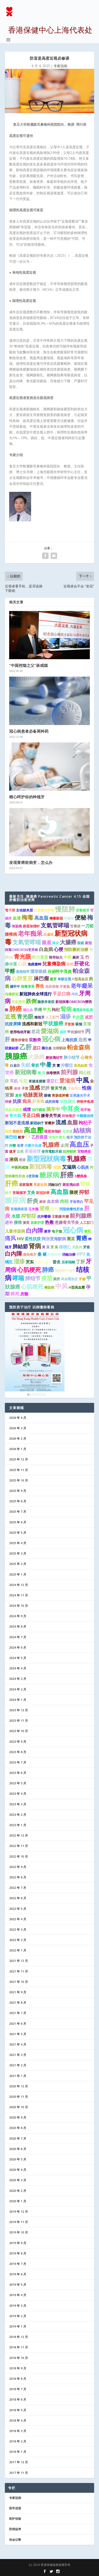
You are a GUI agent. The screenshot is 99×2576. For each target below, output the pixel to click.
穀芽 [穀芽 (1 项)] (21, 1137)
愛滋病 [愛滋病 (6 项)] (67, 1080)
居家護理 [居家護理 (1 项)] (18, 1001)
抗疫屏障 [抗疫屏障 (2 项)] (13, 1024)
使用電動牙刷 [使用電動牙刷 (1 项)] (52, 1151)
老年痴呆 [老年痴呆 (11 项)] (30, 933)
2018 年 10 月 (18, 2358)
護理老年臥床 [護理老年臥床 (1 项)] (83, 1009)
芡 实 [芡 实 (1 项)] (54, 1247)
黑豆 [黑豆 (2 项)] (71, 1238)
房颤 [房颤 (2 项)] (24, 1294)
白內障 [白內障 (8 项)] (13, 1253)
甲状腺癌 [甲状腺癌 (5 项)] (53, 1023)
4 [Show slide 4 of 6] (38, 1395)
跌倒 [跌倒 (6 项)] (31, 1000)
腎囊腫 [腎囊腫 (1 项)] (75, 926)
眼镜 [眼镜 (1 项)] (47, 1095)
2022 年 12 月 (18, 1835)
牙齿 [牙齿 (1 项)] (86, 1247)
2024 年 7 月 (17, 1637)
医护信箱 (15, 2519)
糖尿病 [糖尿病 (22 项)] (15, 1200)
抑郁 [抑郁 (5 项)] (84, 1192)
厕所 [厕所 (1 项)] (75, 957)
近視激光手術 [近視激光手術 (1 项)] (44, 910)
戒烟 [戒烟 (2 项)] (57, 1167)
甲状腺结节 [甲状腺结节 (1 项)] (75, 1032)
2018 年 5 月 (17, 2410)
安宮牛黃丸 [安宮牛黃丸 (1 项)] (43, 1262)
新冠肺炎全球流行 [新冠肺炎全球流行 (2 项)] (35, 994)
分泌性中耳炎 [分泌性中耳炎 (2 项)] (59, 971)
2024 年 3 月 (17, 1679)
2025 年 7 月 (17, 1511)
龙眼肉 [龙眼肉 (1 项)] (77, 1247)
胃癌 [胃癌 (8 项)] (81, 1238)
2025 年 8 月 (17, 1501)
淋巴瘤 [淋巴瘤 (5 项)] (41, 978)
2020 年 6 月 (17, 2149)
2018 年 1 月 (17, 2452)
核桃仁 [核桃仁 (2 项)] (65, 1247)
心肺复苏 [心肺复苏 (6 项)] (22, 978)
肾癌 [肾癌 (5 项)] (44, 1208)
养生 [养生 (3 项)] (39, 986)
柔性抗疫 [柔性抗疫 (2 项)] (33, 1238)
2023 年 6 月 (17, 1773)
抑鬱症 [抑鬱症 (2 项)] (67, 1065)
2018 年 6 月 (17, 2399)
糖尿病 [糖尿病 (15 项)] (49, 1174)
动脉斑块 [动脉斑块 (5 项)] (33, 1094)
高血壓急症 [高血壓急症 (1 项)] (69, 1279)
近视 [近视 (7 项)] (10, 1016)
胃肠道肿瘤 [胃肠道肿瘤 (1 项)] (60, 1095)
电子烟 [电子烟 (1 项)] (57, 1231)
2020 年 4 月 (17, 2170)
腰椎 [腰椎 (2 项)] (18, 1222)
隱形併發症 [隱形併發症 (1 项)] (19, 1040)
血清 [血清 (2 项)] (17, 918)
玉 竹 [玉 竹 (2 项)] (84, 957)
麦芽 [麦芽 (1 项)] (18, 1095)
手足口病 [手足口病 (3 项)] (61, 994)
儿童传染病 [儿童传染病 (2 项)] (15, 1231)
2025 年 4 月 (17, 1543)
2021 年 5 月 (17, 2034)
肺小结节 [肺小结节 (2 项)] (71, 1057)
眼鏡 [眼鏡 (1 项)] (80, 943)
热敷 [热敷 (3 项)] (49, 1222)
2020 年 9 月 (17, 2117)
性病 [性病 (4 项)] (86, 1088)
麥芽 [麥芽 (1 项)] (47, 1231)
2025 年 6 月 (17, 1522)
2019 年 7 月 (17, 2264)
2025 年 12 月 (18, 1459)
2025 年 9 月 (17, 1491)
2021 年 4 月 (17, 2044)
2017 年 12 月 (18, 2462)
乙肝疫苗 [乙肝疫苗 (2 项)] (40, 1137)
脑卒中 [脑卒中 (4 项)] (53, 1109)
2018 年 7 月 (17, 2389)
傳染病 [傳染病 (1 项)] (49, 1287)
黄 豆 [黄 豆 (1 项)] (41, 1073)
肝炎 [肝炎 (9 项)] (32, 1201)
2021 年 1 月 (17, 2076)
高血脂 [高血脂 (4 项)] (41, 917)
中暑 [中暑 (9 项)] (46, 1064)
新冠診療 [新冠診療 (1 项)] (43, 1192)
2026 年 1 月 (17, 1449)
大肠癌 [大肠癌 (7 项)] (36, 1057)
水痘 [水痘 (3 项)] (23, 1081)
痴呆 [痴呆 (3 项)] (26, 1101)
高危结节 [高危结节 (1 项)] (23, 971)
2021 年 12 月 (18, 1961)
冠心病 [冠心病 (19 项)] (73, 1229)
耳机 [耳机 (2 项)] (14, 1081)
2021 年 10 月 (18, 1982)
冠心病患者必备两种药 (29, 731)
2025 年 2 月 (17, 1564)
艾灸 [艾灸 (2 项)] (31, 1192)
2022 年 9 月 (17, 1867)
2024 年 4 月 (17, 1668)
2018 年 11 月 (18, 2347)
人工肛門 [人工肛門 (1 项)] (52, 1017)
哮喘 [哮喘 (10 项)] (18, 1278)
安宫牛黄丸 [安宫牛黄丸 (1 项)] (57, 1137)
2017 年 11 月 (18, 2473)
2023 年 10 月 (18, 1731)
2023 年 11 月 (18, 1720)
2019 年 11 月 (18, 2222)
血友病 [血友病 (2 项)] (53, 1201)
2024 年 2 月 (17, 1689)
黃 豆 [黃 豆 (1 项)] (46, 1247)
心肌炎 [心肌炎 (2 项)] (83, 1167)
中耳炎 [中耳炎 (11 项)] (70, 1108)
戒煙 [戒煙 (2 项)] (27, 1109)
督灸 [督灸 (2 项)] (57, 1262)
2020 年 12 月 (18, 2086)
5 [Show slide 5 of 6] (41, 1395)
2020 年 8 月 (17, 2128)
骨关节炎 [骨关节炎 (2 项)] (58, 1088)
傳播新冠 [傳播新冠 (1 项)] (56, 918)
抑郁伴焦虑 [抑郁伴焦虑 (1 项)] (85, 1101)
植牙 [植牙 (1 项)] (69, 1137)
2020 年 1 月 (17, 2201)
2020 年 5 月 (17, 2159)
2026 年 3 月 (17, 1428)
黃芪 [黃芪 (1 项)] (26, 1222)
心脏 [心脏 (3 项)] (22, 964)
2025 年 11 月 (18, 1470)
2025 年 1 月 (17, 1574)
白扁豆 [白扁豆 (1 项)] (48, 934)
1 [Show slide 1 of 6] (28, 1395)
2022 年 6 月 (17, 1898)
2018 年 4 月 (17, 2420)
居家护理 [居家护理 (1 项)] (37, 1222)
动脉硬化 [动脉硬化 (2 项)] (68, 1101)
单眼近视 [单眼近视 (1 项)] (64, 979)
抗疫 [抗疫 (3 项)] (17, 1101)
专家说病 (60, 65)
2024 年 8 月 (17, 1626)
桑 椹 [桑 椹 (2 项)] (42, 1254)
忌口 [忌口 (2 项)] (37, 1048)
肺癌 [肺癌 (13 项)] (15, 1008)
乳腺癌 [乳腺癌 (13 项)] (76, 1158)
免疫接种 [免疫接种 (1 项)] (34, 964)
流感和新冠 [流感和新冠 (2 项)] (32, 1024)
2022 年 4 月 (17, 1919)
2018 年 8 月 (17, 2379)
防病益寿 (15, 2529)
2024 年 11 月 (18, 1595)
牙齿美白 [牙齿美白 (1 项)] (76, 1201)
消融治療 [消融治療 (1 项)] (69, 1254)
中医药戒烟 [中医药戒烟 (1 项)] (19, 1167)
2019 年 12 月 (18, 2211)
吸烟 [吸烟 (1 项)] (78, 1024)
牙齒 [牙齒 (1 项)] (82, 1279)
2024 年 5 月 (17, 1658)
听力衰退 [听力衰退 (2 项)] (40, 957)
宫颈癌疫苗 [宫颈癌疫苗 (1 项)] (18, 1209)
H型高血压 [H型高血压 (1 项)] (80, 979)
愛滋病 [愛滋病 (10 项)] (50, 1031)
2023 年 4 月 (17, 1794)
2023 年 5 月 (17, 1783)
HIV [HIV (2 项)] (20, 1238)
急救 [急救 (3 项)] (82, 1040)
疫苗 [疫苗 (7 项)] (46, 1278)
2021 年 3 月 (17, 2055)
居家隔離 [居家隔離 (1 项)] (68, 1262)
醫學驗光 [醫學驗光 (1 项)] (56, 957)
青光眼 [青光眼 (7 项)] (25, 1016)
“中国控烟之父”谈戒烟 (28, 665)
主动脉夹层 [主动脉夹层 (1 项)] (24, 910)
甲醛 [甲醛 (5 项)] (10, 971)
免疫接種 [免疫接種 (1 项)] (52, 986)
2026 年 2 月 (17, 1438)
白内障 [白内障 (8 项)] (34, 1230)
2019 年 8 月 (17, 2253)
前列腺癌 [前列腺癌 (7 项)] (81, 1215)
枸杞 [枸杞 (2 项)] (56, 1009)
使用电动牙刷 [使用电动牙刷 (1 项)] (20, 1032)
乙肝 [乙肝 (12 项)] (25, 1047)
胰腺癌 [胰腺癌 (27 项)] (16, 1056)
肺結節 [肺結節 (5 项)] (20, 1246)
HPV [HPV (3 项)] (80, 1254)
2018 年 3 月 (17, 2431)
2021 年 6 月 (17, 2024)
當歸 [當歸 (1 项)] (8, 1131)
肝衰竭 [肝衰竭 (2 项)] (38, 1101)
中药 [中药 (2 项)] (67, 957)
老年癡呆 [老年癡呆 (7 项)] (82, 985)
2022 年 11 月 (18, 1846)
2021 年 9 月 (17, 1992)
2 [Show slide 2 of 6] (31, 1395)
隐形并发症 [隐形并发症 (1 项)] (46, 1001)
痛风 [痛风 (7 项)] (10, 1238)
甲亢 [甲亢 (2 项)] (47, 1009)
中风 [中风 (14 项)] (61, 1286)
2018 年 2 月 (17, 2441)
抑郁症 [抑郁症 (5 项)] (28, 1215)
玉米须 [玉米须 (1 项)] (67, 1131)
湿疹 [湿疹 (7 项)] (19, 1261)
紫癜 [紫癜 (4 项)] (9, 1095)
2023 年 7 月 (17, 1762)
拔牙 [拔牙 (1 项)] (53, 979)
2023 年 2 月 (17, 1815)
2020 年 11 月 (18, 2097)
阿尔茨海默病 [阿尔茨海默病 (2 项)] (54, 1238)
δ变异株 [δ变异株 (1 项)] (32, 1176)
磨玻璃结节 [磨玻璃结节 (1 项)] (54, 1057)
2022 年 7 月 (17, 1888)
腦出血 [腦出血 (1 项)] (28, 1009)
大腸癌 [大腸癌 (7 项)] (68, 942)
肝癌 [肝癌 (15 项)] (11, 1183)
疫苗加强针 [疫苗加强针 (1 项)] (31, 926)
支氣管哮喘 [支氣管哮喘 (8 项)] (55, 925)
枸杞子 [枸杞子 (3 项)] (85, 1123)
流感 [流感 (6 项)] (34, 1087)
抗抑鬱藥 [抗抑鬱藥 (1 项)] (44, 1216)
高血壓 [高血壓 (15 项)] (33, 1130)
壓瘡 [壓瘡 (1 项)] (22, 1159)
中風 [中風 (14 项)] (82, 1080)
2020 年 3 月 (17, 2180)
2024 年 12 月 (18, 1585)
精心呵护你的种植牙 (27, 796)
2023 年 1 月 (17, 1825)
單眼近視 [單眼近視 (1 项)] (40, 1184)
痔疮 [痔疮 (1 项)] (74, 994)
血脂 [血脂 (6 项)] (72, 1122)
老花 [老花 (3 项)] (35, 1031)
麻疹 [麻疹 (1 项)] (17, 1088)
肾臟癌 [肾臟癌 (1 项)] (69, 918)
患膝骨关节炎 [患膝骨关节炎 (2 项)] (67, 1222)
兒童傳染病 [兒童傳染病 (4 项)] (54, 963)
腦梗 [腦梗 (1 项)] (63, 1032)
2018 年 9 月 (17, 2368)
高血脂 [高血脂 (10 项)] (59, 1192)
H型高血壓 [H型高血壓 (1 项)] (77, 1287)
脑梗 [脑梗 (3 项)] (73, 1192)
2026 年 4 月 (17, 1418)
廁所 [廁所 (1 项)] (56, 1279)
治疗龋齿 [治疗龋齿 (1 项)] (38, 1109)
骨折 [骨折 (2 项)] (35, 1065)
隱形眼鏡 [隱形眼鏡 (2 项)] (38, 971)
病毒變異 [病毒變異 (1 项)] (53, 1073)
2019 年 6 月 (17, 2274)
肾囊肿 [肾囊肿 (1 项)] (49, 1123)
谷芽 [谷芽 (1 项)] (20, 1145)
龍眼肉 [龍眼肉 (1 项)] (18, 1131)
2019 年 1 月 (17, 2326)
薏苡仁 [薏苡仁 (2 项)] (52, 1081)
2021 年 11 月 (18, 1971)
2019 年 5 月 (17, 2285)
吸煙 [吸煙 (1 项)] (69, 964)
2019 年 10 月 (18, 2232)
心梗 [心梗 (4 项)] (58, 949)
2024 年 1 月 (17, 1700)
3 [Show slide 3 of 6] (35, 1395)
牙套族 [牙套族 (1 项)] (65, 986)
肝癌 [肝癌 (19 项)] (67, 1174)
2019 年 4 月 (17, 2295)
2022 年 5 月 (17, 1909)
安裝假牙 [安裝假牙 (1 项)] (19, 1192)
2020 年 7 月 (17, 2138)
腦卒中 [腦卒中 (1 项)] (15, 986)
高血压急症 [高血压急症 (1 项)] (13, 1109)
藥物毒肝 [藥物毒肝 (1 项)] (30, 1254)
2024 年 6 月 (17, 1647)
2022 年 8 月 (17, 1877)
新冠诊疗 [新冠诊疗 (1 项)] (37, 1123)
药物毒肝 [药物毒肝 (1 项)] (69, 1115)
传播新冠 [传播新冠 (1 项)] (12, 994)
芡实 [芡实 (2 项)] (30, 1262)
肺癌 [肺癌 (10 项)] (48, 1269)
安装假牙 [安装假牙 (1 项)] (82, 910)
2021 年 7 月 (17, 2013)
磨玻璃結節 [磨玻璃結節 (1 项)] (70, 1184)
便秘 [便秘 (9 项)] (80, 917)
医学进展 (15, 2508)
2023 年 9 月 (17, 1741)
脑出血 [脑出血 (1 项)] (47, 1048)
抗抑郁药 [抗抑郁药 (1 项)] (69, 1151)
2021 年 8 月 (17, 2002)
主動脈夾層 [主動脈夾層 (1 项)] (60, 1216)
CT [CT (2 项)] (28, 1137)
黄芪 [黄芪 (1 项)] (87, 1231)
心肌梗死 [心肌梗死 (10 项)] (29, 1269)
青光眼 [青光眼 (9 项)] (22, 956)
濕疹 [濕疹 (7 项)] (65, 1016)
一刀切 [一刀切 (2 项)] (87, 926)
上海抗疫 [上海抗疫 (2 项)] (69, 1040)
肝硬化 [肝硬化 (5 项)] (81, 963)
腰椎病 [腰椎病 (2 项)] (11, 934)
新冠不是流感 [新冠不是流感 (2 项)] (17, 1123)
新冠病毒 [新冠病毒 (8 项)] (40, 1166)
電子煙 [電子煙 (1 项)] (10, 910)
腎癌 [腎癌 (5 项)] (85, 1184)
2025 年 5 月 (17, 1533)
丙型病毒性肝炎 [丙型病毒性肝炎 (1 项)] (71, 1209)
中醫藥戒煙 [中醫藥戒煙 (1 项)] (84, 1115)
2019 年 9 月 (17, 2243)
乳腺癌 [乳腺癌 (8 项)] (51, 1144)
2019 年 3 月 (17, 2306)
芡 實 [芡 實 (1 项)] (56, 1065)
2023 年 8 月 (17, 1752)
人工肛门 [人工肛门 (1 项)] (86, 1222)
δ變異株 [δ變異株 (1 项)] (81, 1176)
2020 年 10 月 (18, 2107)
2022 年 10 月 (18, 1856)
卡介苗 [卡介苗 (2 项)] (78, 1017)
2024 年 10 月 (18, 1606)
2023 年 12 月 (18, 1710)
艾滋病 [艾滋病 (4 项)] (69, 1167)
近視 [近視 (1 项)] (20, 1151)
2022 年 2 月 (17, 1940)
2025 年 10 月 (18, 1480)
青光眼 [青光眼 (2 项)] (15, 1115)
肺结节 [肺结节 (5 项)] (32, 1278)
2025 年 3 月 (17, 1553)
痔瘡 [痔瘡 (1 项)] (8, 1101)
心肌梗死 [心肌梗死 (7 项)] (32, 1286)
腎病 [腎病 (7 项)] (66, 1009)
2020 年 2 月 (17, 2191)
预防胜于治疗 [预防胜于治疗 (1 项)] (65, 1270)
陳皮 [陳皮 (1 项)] (55, 943)
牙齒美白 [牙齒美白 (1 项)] (74, 1088)
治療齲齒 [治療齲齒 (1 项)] (59, 1048)
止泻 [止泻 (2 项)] (64, 1145)
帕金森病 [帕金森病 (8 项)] (78, 1047)
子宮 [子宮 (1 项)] (25, 1088)
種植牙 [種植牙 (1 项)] (39, 1017)
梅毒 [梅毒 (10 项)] (27, 917)
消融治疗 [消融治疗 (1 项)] (55, 1184)
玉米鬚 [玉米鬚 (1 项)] (33, 1209)
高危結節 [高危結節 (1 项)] (81, 1065)
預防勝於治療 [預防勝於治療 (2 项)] (76, 949)
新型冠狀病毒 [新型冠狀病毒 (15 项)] (46, 1158)
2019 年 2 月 (17, 2316)
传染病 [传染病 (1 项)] (17, 926)
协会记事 (15, 2540)
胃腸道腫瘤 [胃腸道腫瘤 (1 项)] (37, 1081)
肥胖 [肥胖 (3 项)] (45, 1088)
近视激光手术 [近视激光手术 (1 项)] (80, 1095)
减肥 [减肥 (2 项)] (89, 1017)
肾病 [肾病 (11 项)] (35, 1246)
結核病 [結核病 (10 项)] (82, 1130)
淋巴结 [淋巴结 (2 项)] (11, 1137)
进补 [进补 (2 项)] (9, 1222)
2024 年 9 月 (17, 1616)
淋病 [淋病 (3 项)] (13, 1159)
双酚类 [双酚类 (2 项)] (35, 1040)
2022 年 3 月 (17, 1929)
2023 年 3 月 (17, 1804)
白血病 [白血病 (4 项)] (46, 949)
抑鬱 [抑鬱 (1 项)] (12, 1145)
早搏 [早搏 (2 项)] (38, 1009)
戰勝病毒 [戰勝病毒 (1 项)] (54, 1254)
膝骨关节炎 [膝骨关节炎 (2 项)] (51, 1115)
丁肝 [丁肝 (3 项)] (80, 1262)
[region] (35, 1355)
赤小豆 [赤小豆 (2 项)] (11, 964)
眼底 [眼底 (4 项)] (46, 942)
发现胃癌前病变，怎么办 (31, 862)
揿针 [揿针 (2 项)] (54, 1209)
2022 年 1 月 (17, 1950)
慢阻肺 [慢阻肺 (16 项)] (65, 908)
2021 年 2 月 (17, 2065)
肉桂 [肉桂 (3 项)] (64, 1201)
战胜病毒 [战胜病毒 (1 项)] (52, 1101)
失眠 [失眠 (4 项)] (25, 1065)
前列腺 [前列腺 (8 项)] (69, 1072)
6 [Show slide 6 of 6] (44, 1395)
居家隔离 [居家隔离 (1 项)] (26, 1184)
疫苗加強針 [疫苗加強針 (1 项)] (52, 1131)
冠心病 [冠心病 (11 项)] (51, 1039)
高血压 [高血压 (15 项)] (79, 1144)
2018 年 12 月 (18, 2337)
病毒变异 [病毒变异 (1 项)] (27, 986)
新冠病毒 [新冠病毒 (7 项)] (26, 1072)
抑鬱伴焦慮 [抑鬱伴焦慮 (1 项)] (33, 1145)
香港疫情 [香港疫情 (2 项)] (32, 1151)
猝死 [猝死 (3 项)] (14, 1294)
